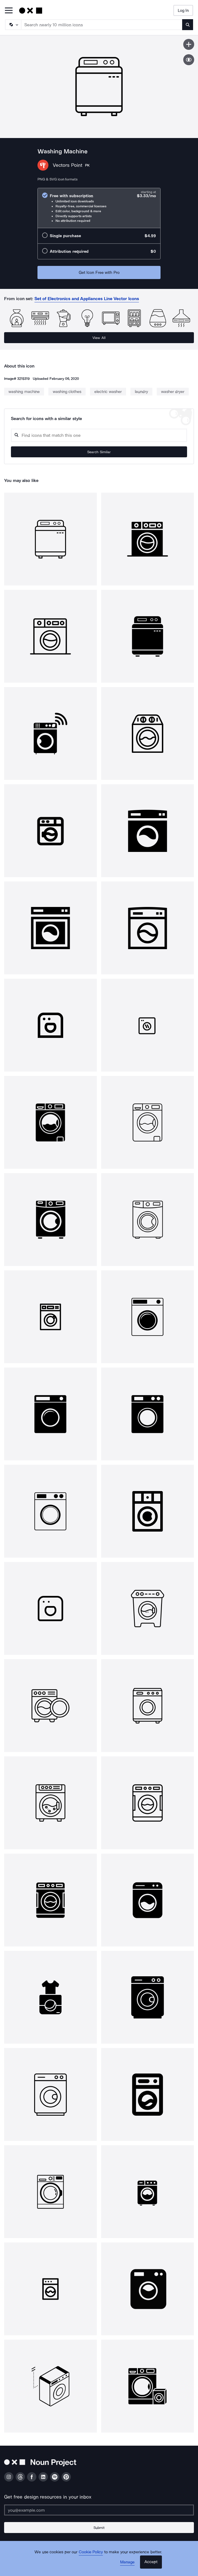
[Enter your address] (99, 2510)
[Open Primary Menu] (9, 11)
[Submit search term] (187, 24)
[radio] (99, 208)
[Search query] (99, 435)
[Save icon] (188, 44)
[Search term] (102, 24)
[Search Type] (13, 24)
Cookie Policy (91, 2551)
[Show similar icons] (188, 59)
